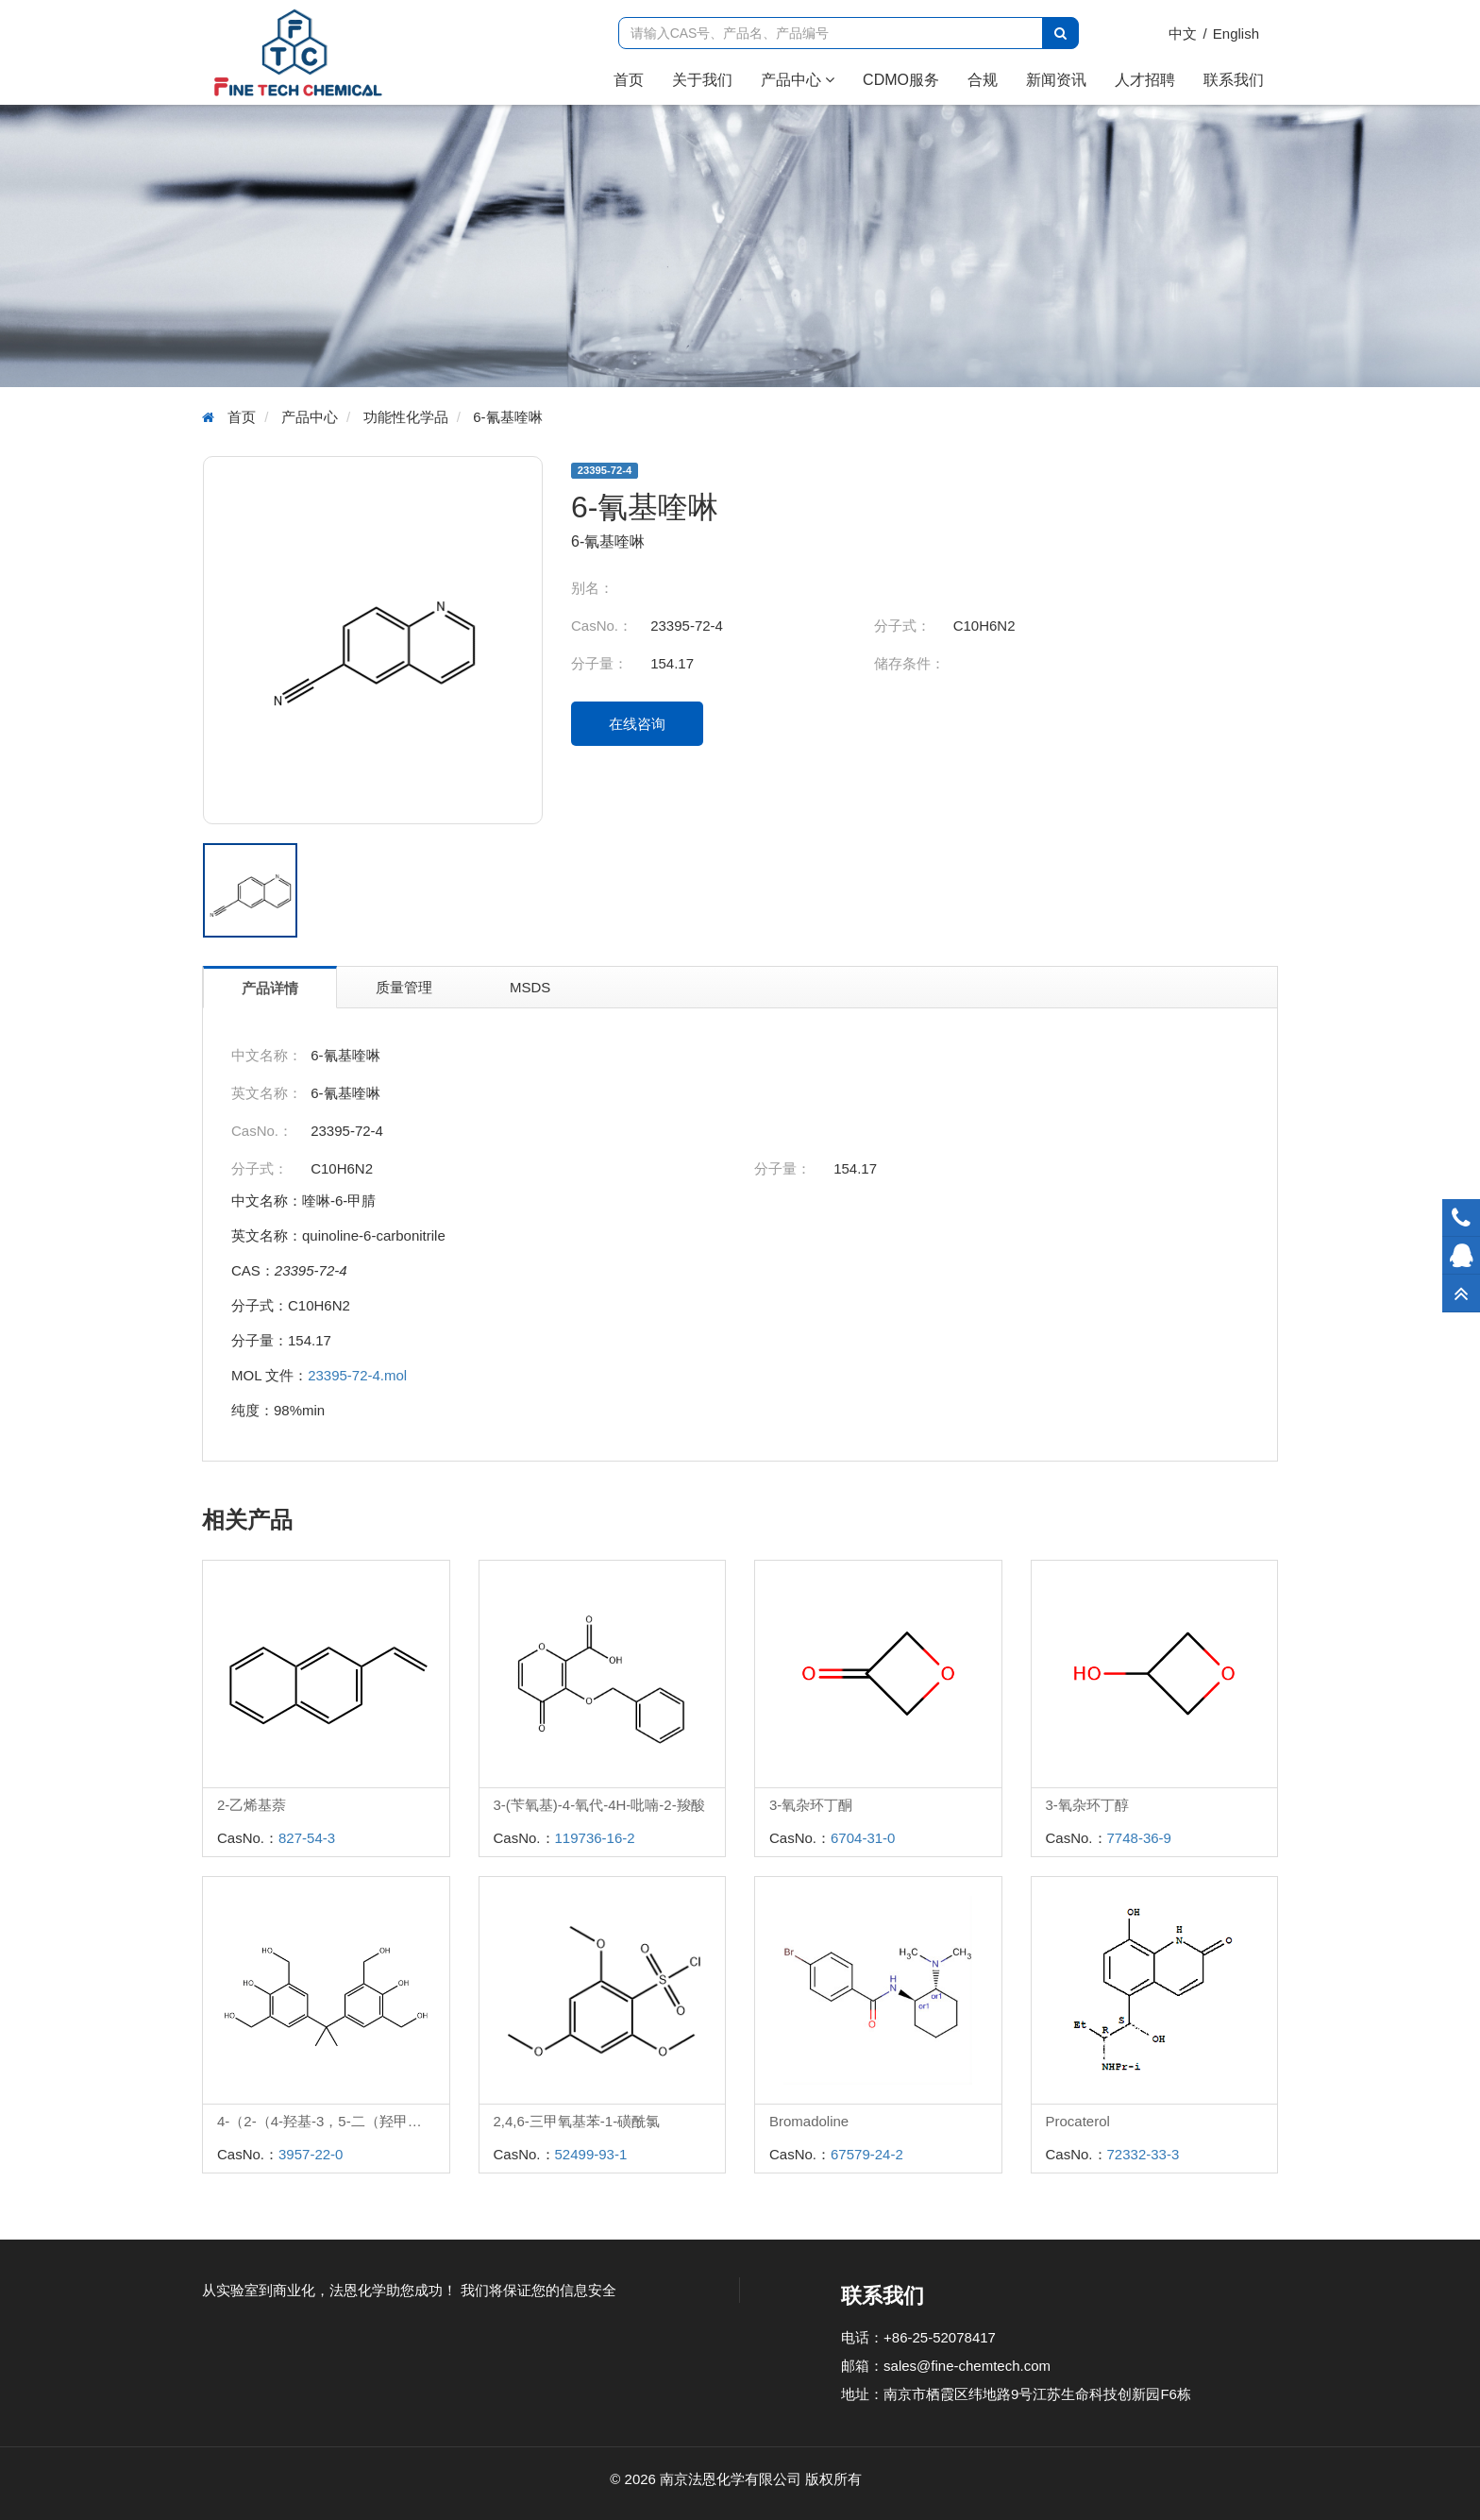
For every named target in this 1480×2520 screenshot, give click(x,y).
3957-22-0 (310, 2154)
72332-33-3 (1143, 2154)
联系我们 (1233, 80)
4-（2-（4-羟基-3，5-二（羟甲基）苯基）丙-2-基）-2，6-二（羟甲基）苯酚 (333, 2121)
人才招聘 (1145, 80)
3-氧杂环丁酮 (810, 1805)
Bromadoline (809, 2121)
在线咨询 (637, 724)
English (1236, 33)
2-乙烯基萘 (251, 1805)
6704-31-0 (863, 1838)
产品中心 (797, 80)
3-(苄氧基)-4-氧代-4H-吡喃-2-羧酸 (599, 1805)
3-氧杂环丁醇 (1087, 1805)
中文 (1183, 33)
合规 (982, 80)
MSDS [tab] (530, 987)
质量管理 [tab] (404, 987)
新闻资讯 (1056, 80)
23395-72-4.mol (357, 1375)
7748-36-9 (1139, 1838)
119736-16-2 (595, 1838)
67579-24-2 (867, 2154)
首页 (636, 79)
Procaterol (1078, 2121)
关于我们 (702, 80)
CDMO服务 (901, 80)
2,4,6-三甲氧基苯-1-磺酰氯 (577, 2121)
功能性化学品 (405, 417)
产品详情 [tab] (270, 988)
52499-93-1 (591, 2154)
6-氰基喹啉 (507, 417)
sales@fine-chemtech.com (967, 2366)
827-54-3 (306, 1838)
